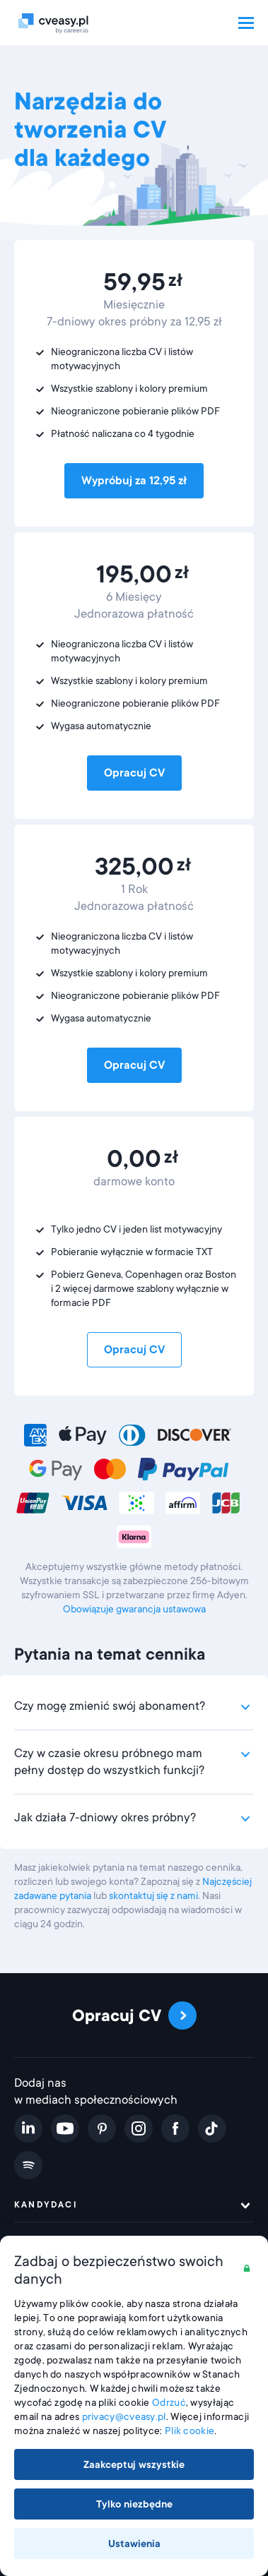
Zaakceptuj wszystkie (134, 2464)
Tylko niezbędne (134, 2504)
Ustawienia (134, 2543)
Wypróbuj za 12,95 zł (134, 480)
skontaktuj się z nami (153, 1895)
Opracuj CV (134, 773)
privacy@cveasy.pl (124, 2416)
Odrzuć (169, 2402)
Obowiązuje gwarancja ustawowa (134, 1609)
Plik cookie (189, 2430)
